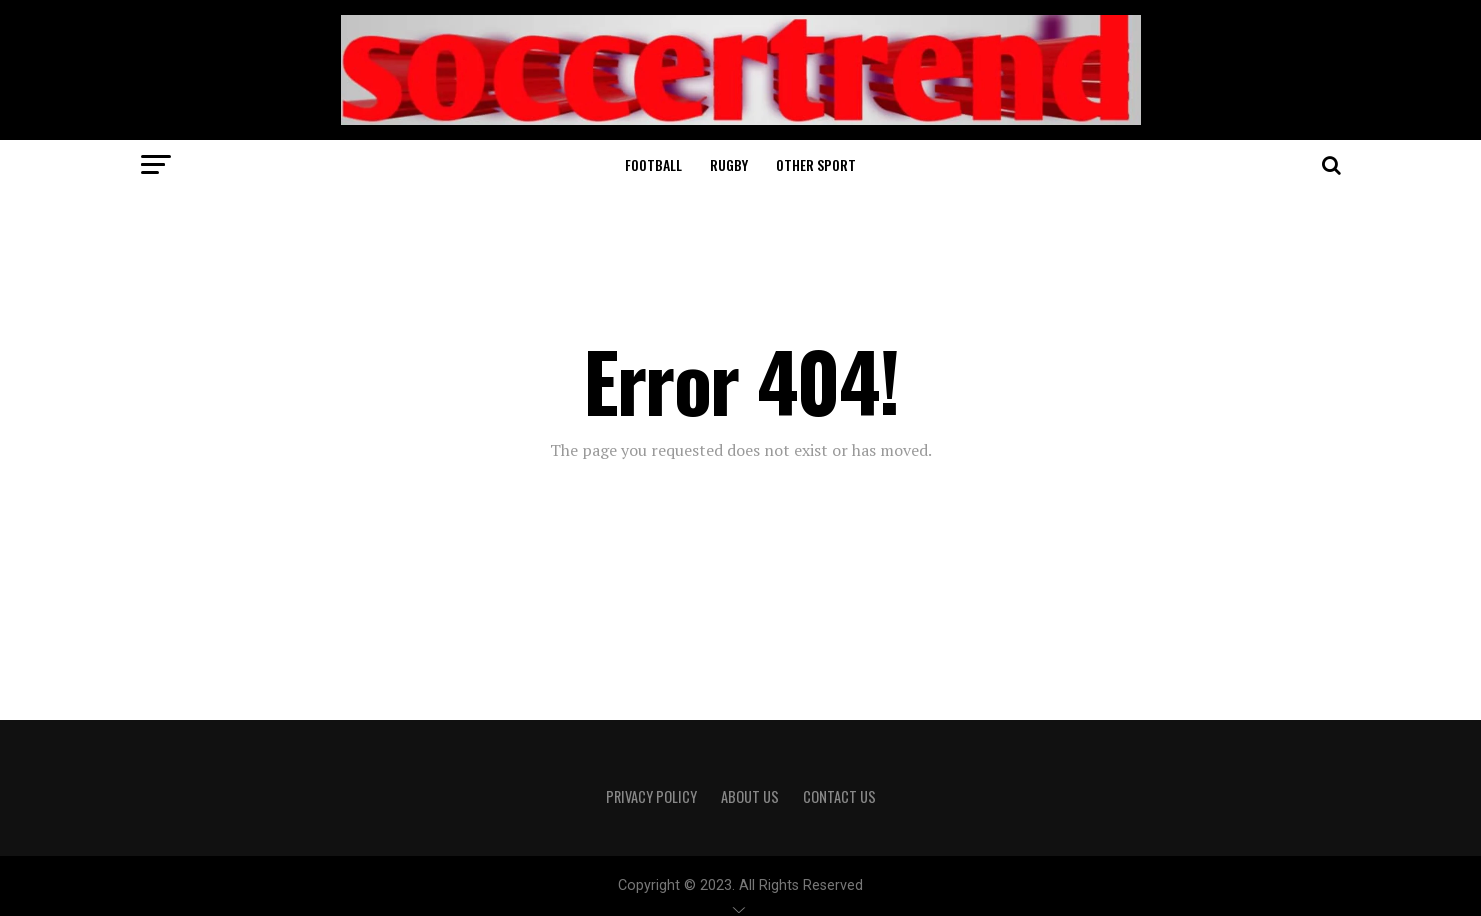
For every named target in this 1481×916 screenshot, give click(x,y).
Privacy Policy (651, 796)
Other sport (816, 164)
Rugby (729, 164)
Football (653, 164)
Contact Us (839, 796)
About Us (750, 796)
